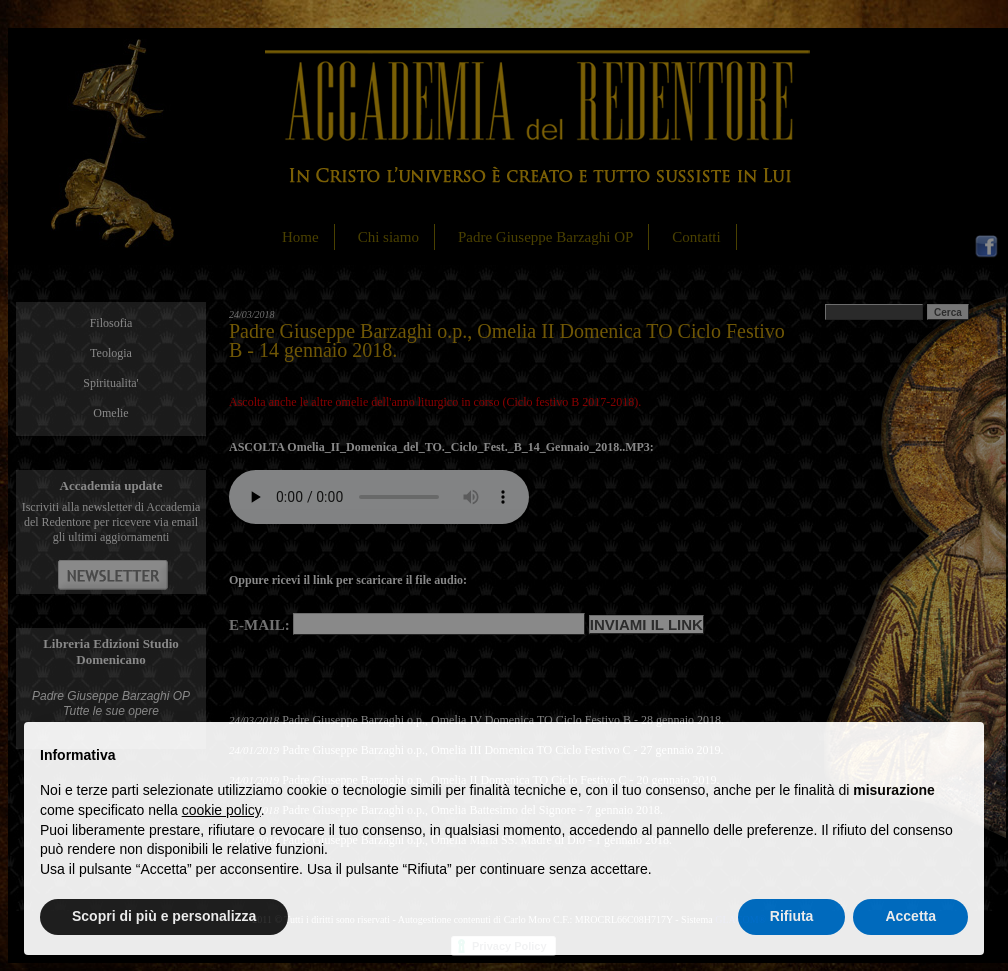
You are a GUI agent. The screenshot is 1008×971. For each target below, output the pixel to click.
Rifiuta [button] (792, 916)
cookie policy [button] (221, 810)
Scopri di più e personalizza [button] (164, 916)
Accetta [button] (910, 916)
